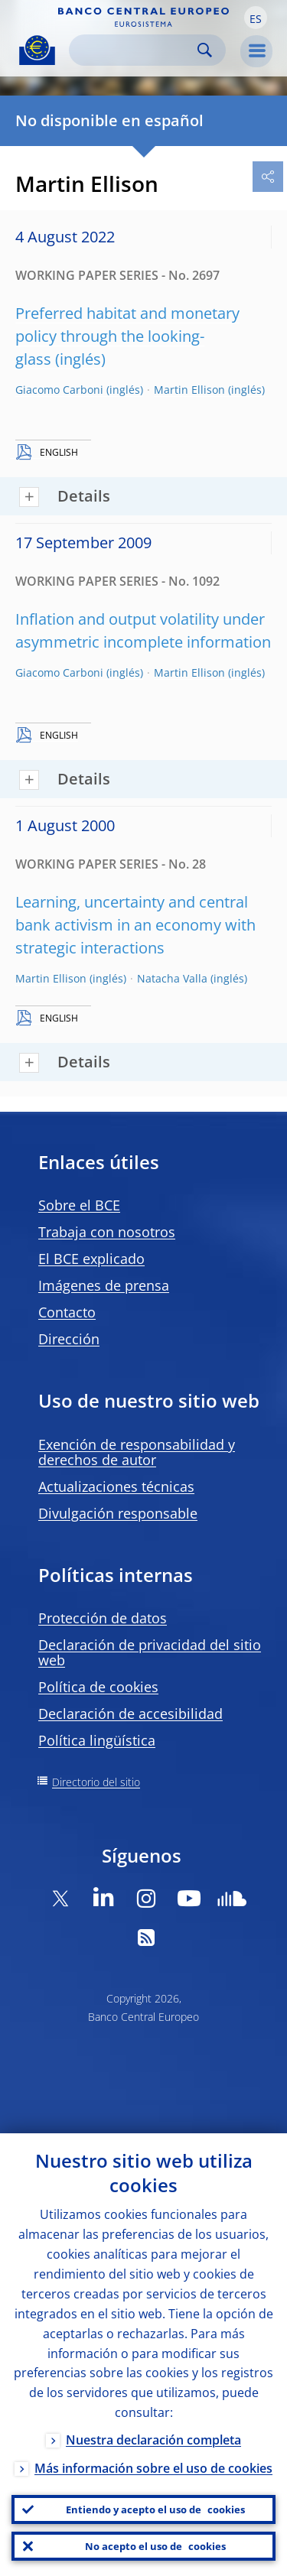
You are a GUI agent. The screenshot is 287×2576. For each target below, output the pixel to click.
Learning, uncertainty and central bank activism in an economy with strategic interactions (135, 925)
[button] (255, 17)
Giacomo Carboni (59, 389)
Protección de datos (102, 1618)
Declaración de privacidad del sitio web (149, 1652)
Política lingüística (96, 1740)
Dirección (68, 1339)
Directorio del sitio (96, 1782)
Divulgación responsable (117, 1513)
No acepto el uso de (155, 2546)
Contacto (67, 1312)
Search (204, 50)
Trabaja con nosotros (106, 1232)
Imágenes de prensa (103, 1285)
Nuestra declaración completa (153, 2439)
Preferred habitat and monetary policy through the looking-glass (127, 336)
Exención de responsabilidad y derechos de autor (136, 1452)
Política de (98, 1687)
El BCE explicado (91, 1258)
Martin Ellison (189, 389)
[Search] (135, 50)
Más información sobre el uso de (153, 2468)
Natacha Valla (172, 978)
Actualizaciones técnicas (116, 1486)
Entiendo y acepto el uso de (155, 2509)
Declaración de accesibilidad (130, 1713)
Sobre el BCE (79, 1205)
